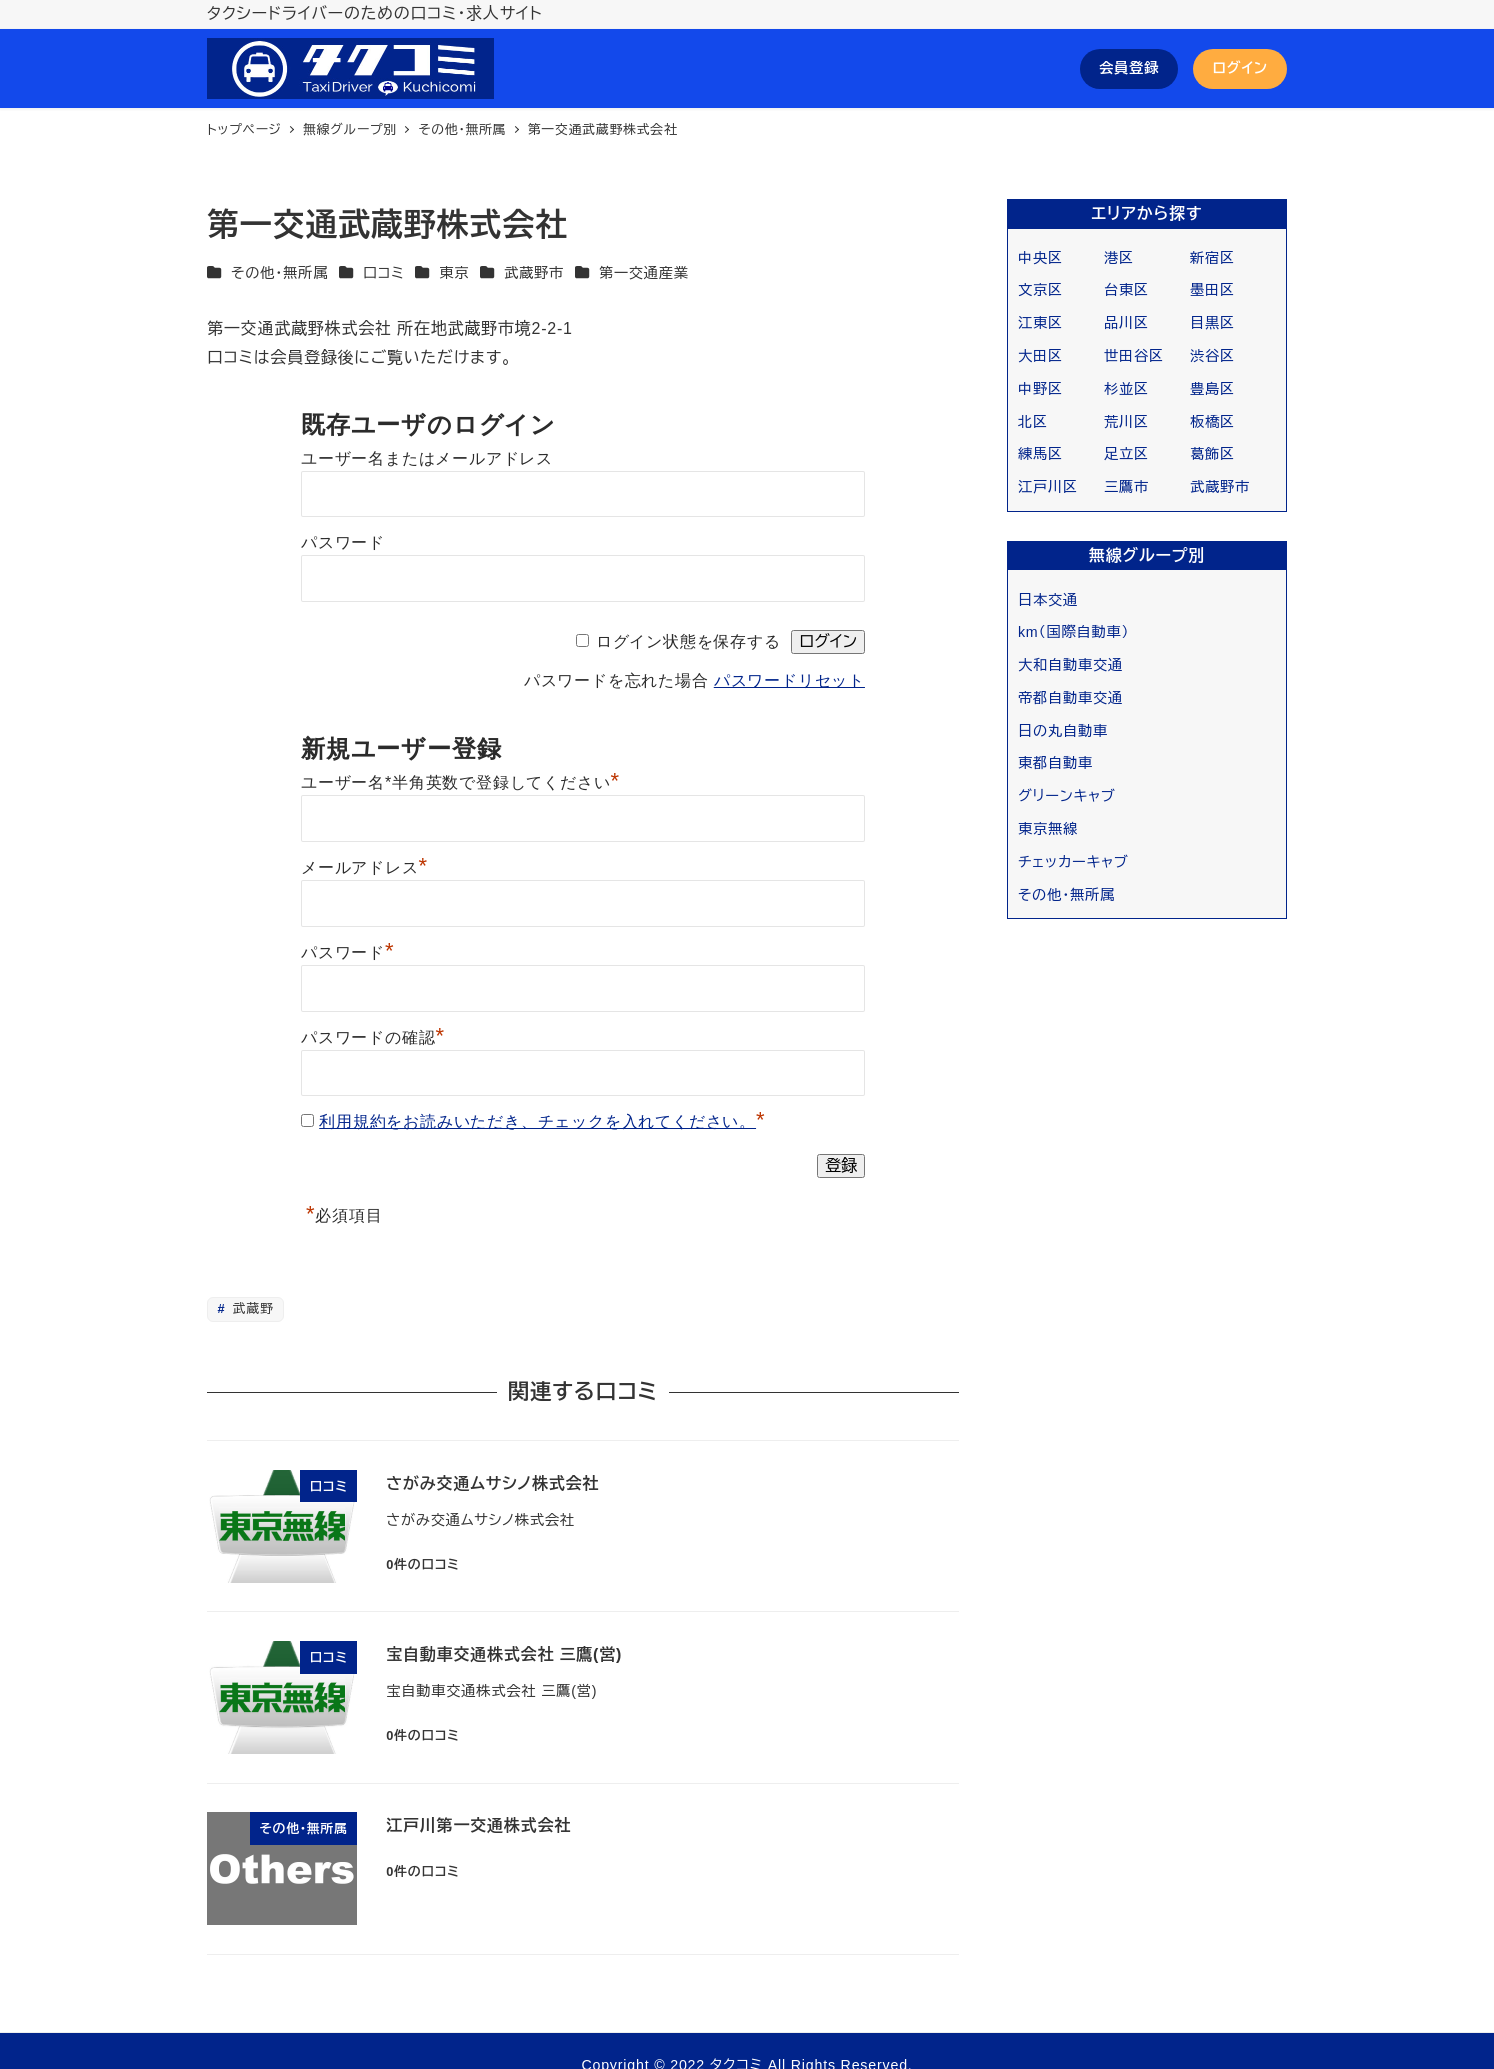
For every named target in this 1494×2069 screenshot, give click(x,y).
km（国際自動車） (1073, 632)
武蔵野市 (534, 273)
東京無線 (1048, 829)
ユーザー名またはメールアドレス (427, 458)
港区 (1119, 258)
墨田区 (1212, 290)
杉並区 (1126, 389)
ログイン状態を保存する (688, 641)
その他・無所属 (279, 273)
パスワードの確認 (373, 1037)
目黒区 (1212, 323)
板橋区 (1212, 422)
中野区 (1040, 389)
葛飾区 (1212, 454)
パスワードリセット (789, 680)
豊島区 (1212, 389)
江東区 (1040, 323)
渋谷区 (1212, 356)
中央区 (1040, 258)
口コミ (384, 273)
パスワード (343, 542)
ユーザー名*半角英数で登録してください (460, 782)
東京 (454, 273)
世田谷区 (1134, 356)
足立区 (1126, 454)
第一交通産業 (644, 273)
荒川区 (1126, 422)
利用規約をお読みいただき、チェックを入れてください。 (537, 1121)
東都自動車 (1055, 763)
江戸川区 (1048, 487)
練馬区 (1040, 454)
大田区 (1040, 356)
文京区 (1040, 290)
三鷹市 (1126, 487)
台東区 (1126, 290)
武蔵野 (251, 1308)
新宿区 (1212, 258)
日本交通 (1048, 600)
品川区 (1126, 323)
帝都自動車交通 (1070, 698)
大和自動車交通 (1070, 665)
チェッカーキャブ (1073, 862)
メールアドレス (364, 867)
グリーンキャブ (1067, 796)
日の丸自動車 (1063, 731)
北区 (1033, 422)
